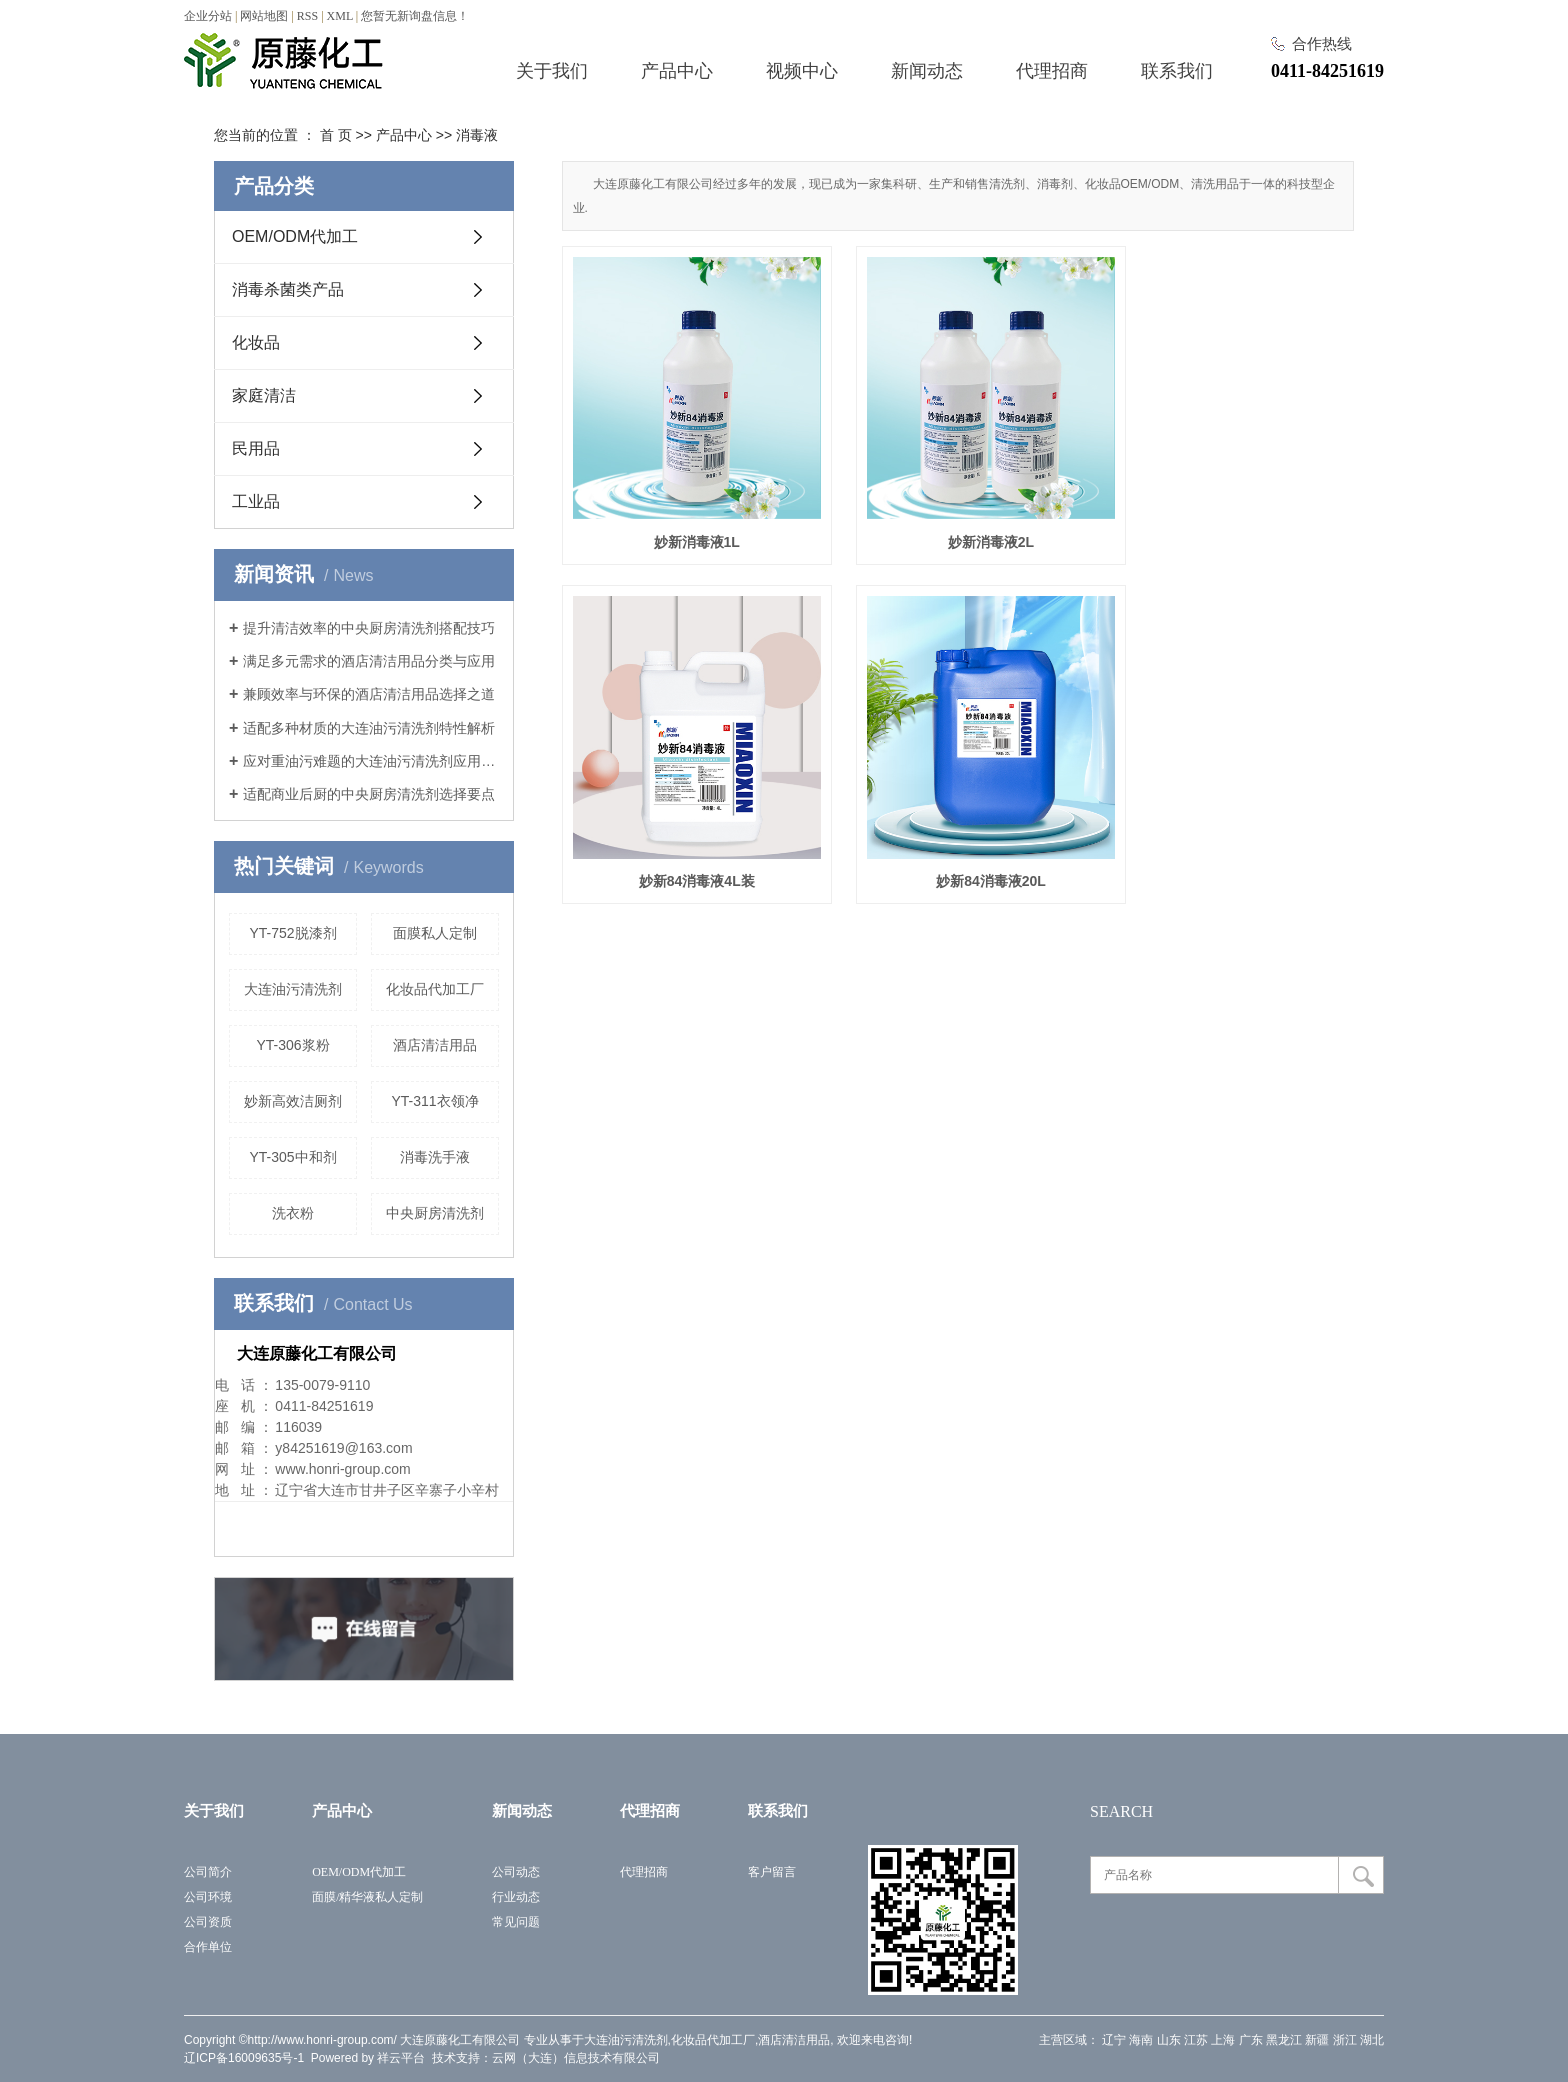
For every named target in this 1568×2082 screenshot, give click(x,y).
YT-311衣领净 (434, 1101)
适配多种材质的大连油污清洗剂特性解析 (369, 728)
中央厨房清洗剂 (435, 1213)
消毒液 (477, 135)
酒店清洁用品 (435, 1045)
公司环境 (208, 1897)
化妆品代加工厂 (435, 989)
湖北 (1372, 2040)
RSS (307, 16)
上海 (1223, 2040)
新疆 (1317, 2040)
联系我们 (1177, 71)
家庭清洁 (264, 395)
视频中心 (802, 71)
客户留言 (772, 1872)
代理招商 (1052, 71)
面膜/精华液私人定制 (367, 1897)
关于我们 (552, 71)
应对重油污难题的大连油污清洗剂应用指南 (371, 761)
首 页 (336, 135)
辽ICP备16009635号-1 (244, 2058)
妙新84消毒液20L (686, 834)
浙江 (1345, 2040)
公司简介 (208, 1872)
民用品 (256, 448)
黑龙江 (1284, 2040)
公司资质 (208, 1922)
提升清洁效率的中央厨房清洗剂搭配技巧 (369, 628)
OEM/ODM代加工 (295, 236)
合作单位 (208, 1947)
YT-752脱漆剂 (292, 933)
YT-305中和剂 (292, 1157)
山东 (1169, 2040)
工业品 (256, 501)
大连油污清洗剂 (293, 989)
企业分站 (208, 16)
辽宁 (1114, 2040)
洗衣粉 (293, 1213)
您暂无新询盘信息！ (415, 16)
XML (340, 16)
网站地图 (264, 16)
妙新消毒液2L (958, 518)
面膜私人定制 (435, 933)
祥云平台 (401, 2058)
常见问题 (516, 1922)
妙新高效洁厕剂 (293, 1101)
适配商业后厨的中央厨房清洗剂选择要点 (369, 794)
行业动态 (516, 1897)
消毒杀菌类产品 (288, 289)
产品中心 (677, 71)
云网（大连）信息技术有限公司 (576, 2058)
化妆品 (256, 342)
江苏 (1196, 2040)
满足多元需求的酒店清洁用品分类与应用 (369, 661)
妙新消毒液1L (685, 518)
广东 (1251, 2040)
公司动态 (516, 1872)
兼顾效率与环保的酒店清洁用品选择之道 (369, 694)
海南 (1141, 2040)
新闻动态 (927, 71)
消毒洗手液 (435, 1157)
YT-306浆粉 (292, 1045)
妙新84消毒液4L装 (1230, 518)
